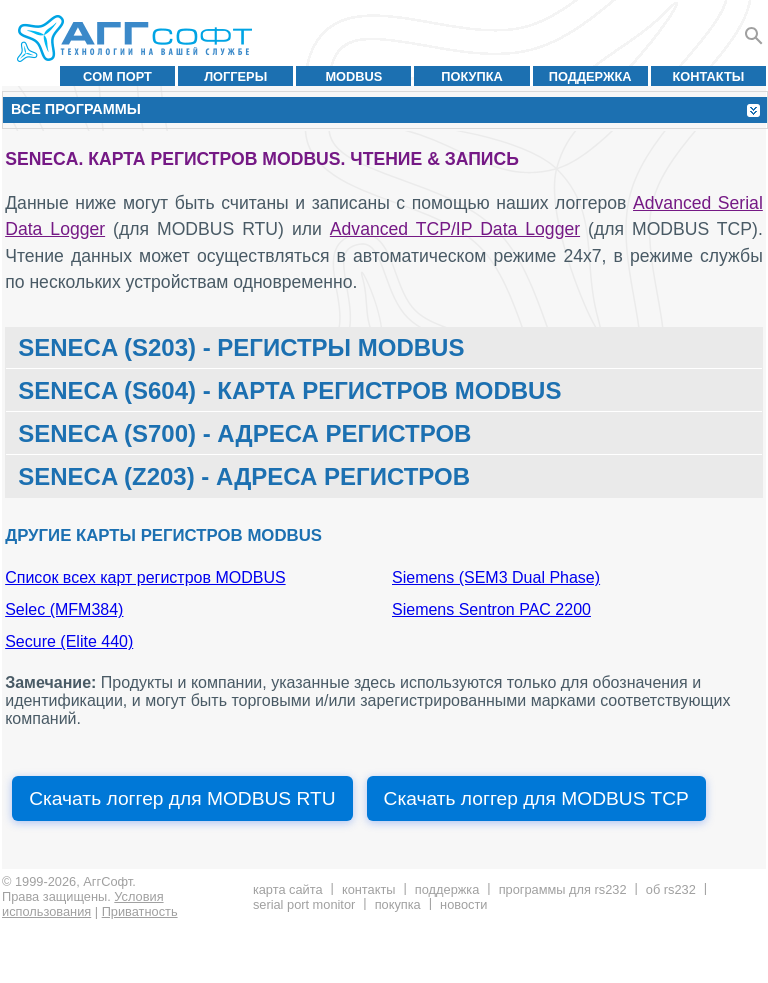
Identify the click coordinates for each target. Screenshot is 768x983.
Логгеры (235, 76)
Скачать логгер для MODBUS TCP (536, 798)
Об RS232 (671, 889)
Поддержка (590, 76)
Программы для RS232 (563, 889)
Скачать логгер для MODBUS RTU (182, 798)
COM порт (117, 76)
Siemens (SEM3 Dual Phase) (496, 577)
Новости (463, 904)
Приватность (140, 911)
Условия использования (83, 904)
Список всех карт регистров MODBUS (145, 577)
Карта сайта (288, 889)
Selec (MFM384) (64, 609)
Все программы (76, 109)
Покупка (472, 76)
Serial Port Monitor (304, 904)
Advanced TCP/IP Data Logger (455, 229)
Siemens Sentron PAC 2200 (491, 609)
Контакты (709, 76)
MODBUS (353, 76)
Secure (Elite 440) (69, 641)
